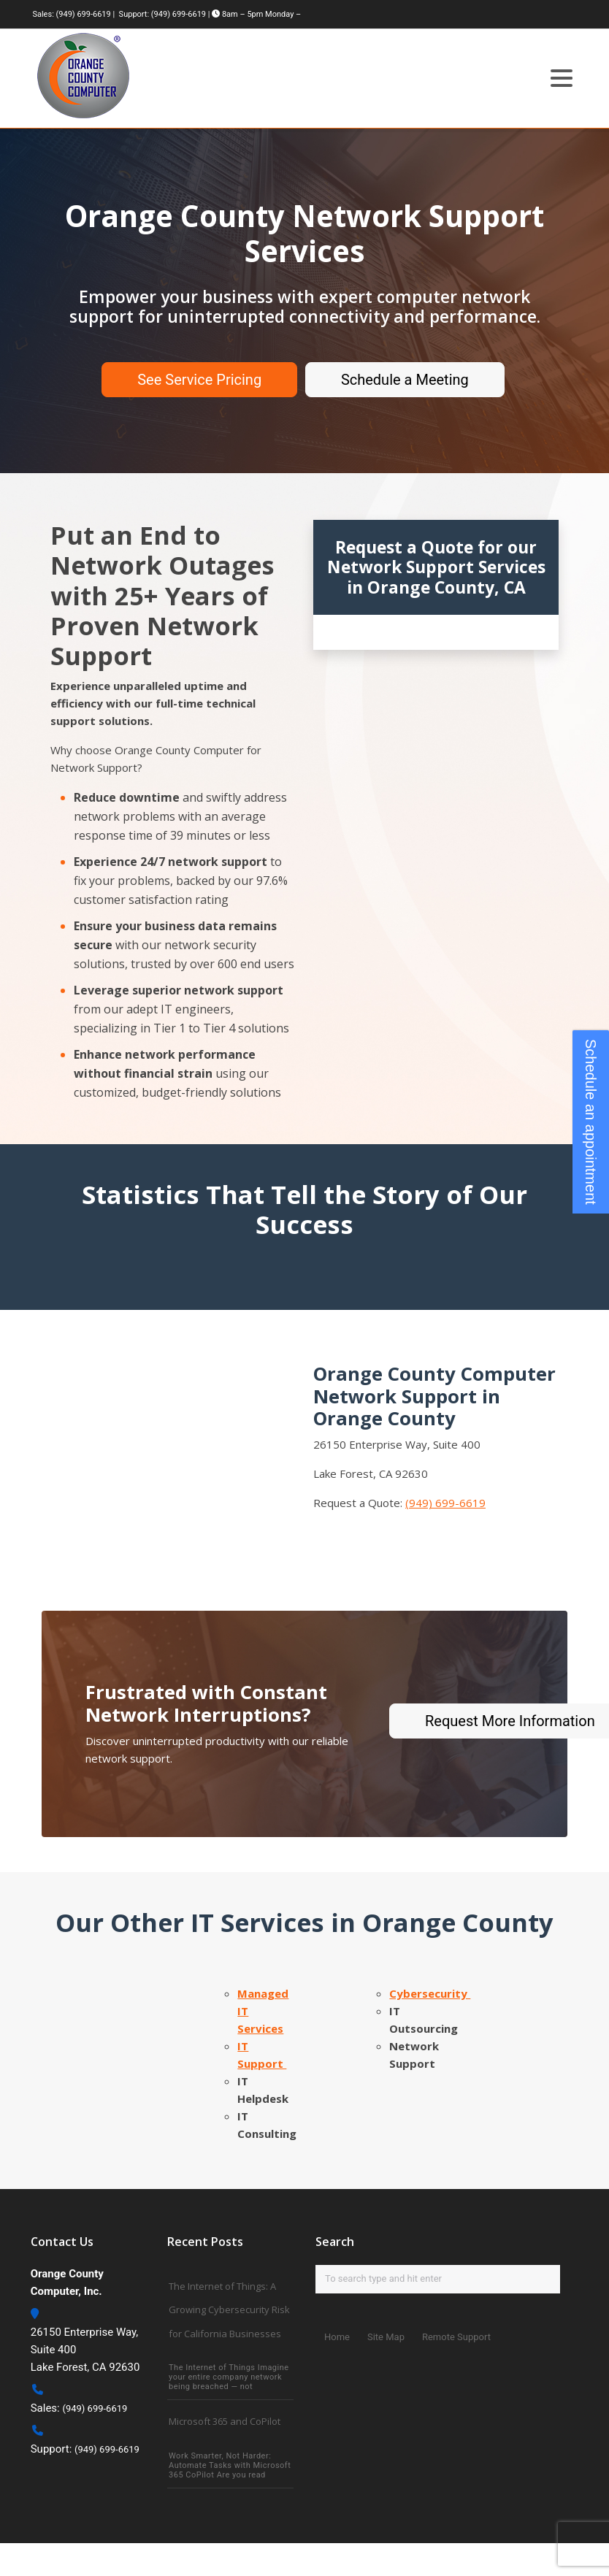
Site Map (386, 2336)
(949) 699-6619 (83, 14)
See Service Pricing (199, 379)
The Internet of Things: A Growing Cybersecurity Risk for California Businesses (229, 2309)
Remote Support (456, 2336)
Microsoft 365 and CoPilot (224, 2420)
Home (337, 2336)
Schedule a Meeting (405, 379)
